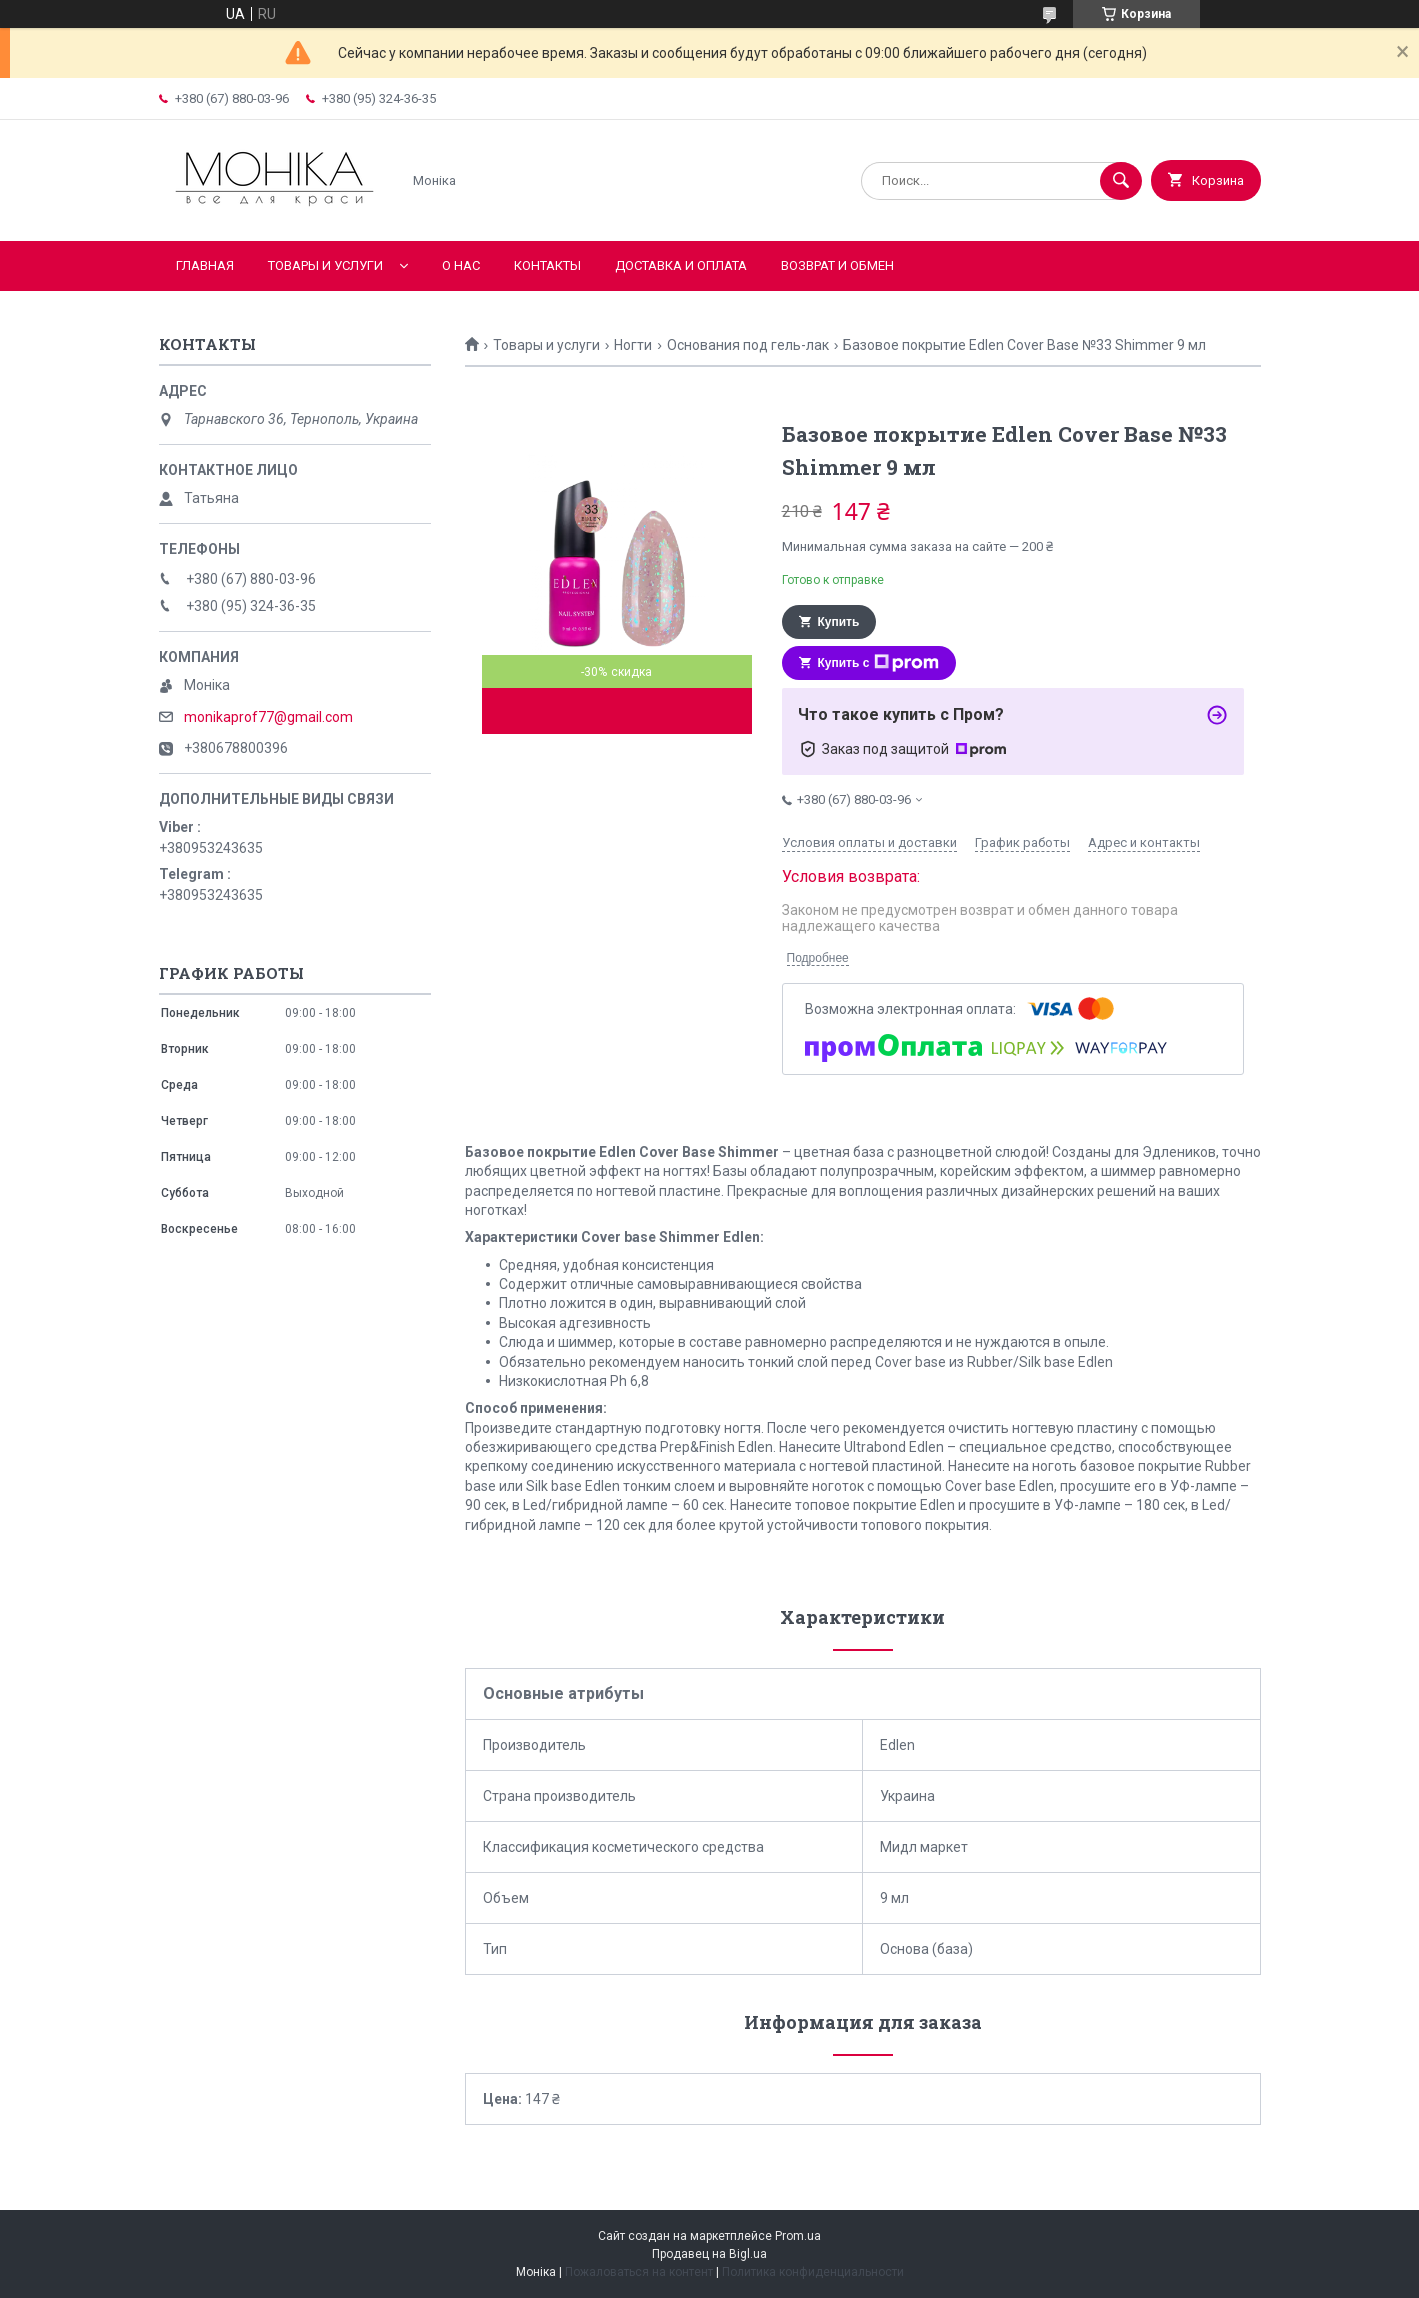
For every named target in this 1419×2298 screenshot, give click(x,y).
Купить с (879, 663)
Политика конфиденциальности (813, 2272)
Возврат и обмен (837, 265)
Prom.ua (798, 2236)
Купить (839, 622)
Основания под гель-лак (748, 345)
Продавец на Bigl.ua (709, 2254)
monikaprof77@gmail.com (268, 717)
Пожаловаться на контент (639, 2272)
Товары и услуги (325, 265)
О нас (461, 265)
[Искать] (1121, 181)
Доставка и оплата (681, 265)
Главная (205, 265)
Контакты (547, 265)
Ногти (633, 345)
